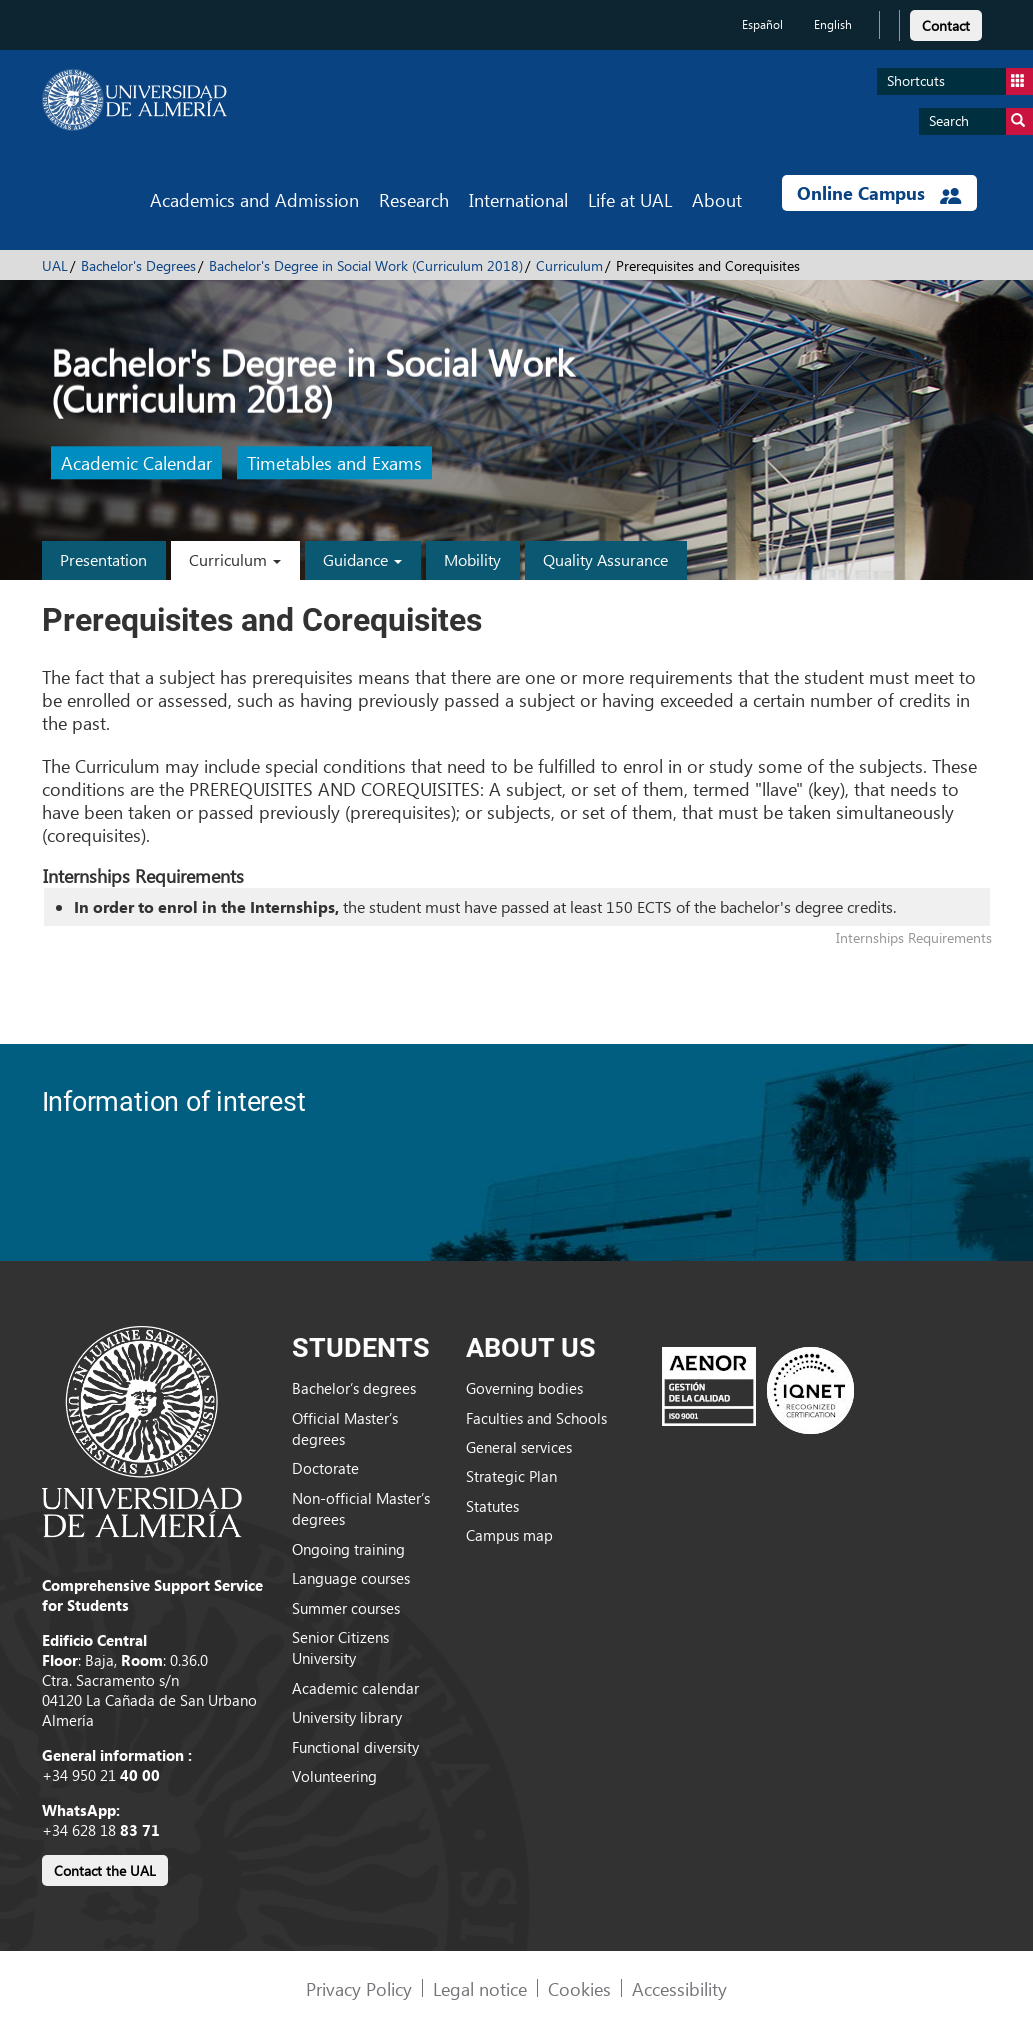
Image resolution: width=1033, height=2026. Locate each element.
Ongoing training (348, 1549)
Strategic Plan (511, 1476)
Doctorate (325, 1468)
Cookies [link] (579, 1988)
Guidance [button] (362, 559)
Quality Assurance (605, 559)
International (518, 199)
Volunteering (334, 1776)
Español (762, 24)
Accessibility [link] (679, 1988)
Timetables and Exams (334, 463)
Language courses (351, 1578)
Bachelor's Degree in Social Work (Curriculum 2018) (366, 265)
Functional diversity (355, 1747)
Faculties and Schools (536, 1418)
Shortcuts (960, 81)
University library (347, 1717)
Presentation (103, 559)
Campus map (509, 1535)
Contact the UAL (105, 1870)
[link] (946, 22)
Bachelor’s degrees (354, 1388)
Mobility (472, 559)
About (717, 199)
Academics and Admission (254, 199)
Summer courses (346, 1608)
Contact (946, 25)
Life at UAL (630, 199)
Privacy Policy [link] (359, 1988)
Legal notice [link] (480, 1988)
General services (519, 1447)
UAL (55, 265)
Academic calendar (355, 1688)
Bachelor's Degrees (138, 265)
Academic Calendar (136, 463)
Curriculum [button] (235, 559)
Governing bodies (524, 1388)
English (833, 24)
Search (981, 121)
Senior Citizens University (340, 1647)
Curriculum (569, 265)
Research (414, 199)
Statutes (492, 1506)
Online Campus (879, 193)
